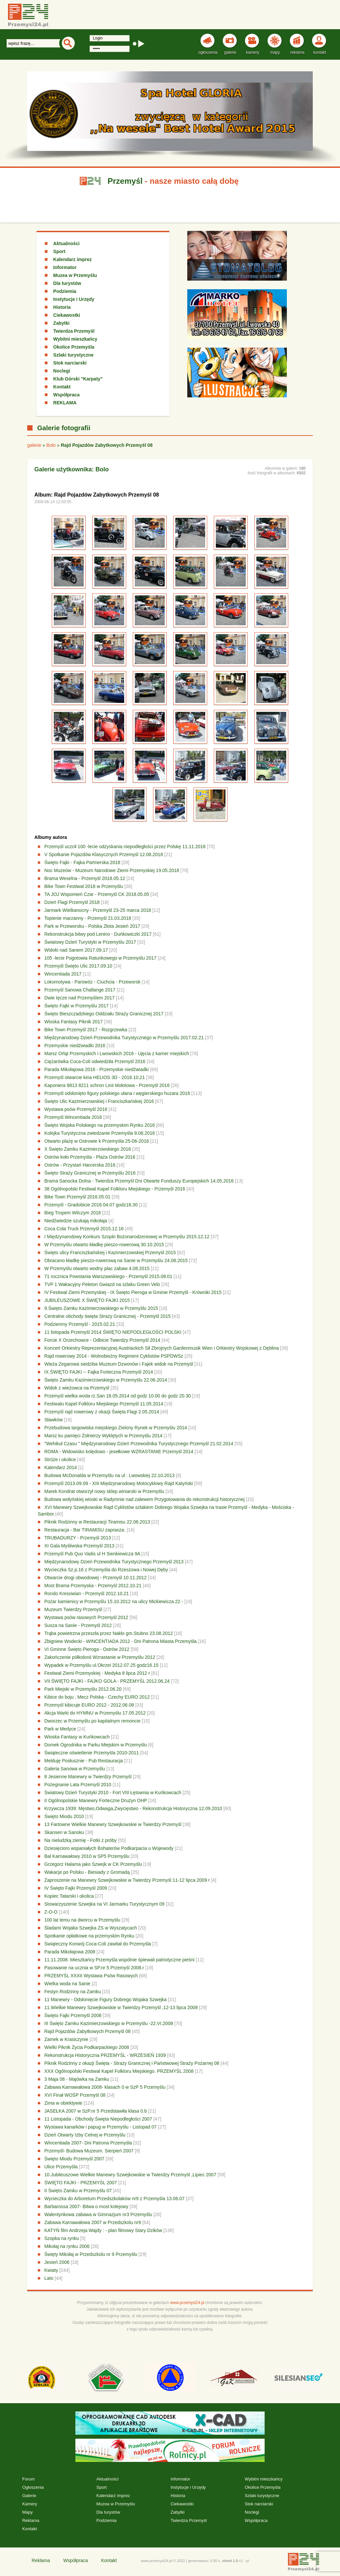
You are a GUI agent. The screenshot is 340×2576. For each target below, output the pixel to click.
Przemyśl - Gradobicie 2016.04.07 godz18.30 (91, 1204)
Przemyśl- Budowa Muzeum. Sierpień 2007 (88, 2150)
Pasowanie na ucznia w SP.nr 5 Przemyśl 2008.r (94, 1967)
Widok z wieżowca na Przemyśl (76, 1387)
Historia (61, 307)
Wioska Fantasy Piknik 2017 (74, 1021)
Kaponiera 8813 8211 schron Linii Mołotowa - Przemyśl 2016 (107, 1085)
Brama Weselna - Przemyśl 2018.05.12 (84, 878)
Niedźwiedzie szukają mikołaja (75, 1220)
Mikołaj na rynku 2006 (67, 2246)
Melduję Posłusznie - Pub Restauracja (84, 1760)
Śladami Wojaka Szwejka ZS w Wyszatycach (90, 1928)
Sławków (53, 1419)
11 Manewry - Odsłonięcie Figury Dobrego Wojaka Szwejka (105, 1999)
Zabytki (61, 323)
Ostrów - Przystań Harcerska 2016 (80, 1165)
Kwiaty (51, 2270)
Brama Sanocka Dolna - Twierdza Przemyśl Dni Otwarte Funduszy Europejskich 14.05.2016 (139, 1181)
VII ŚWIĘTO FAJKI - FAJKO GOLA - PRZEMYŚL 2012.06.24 (107, 1681)
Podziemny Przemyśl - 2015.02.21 (79, 1324)
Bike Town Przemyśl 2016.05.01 (77, 1196)
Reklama (30, 2520)
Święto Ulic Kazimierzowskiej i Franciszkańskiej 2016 (99, 1101)
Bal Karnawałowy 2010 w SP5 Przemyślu (86, 1856)
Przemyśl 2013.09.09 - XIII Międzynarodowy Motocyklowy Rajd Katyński (118, 1483)
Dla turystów (67, 283)
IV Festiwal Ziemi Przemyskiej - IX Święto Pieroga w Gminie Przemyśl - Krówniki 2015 (133, 1292)
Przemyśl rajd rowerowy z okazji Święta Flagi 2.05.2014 (101, 1411)
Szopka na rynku (61, 2238)
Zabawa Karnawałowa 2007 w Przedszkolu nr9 (92, 2222)
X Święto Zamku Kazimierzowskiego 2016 (87, 1149)
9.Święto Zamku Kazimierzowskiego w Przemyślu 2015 (101, 1308)
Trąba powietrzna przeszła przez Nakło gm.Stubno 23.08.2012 (108, 1633)
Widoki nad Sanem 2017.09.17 (76, 950)
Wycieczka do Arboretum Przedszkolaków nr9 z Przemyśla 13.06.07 (114, 2198)
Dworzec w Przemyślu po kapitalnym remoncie (93, 1721)
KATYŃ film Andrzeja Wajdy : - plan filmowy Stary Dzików (104, 2230)
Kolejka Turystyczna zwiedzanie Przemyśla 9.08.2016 (99, 1133)
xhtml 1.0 (230, 2561)
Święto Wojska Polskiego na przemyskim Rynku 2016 (100, 1125)
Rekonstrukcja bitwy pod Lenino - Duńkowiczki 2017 (98, 934)
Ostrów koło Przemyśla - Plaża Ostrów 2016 (89, 1157)
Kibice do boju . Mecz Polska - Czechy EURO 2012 (97, 1697)
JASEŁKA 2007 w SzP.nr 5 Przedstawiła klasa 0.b (95, 2111)
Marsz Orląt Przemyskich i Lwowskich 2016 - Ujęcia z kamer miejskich (116, 1053)
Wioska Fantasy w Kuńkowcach (77, 1736)
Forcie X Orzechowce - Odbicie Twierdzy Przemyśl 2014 (102, 1340)
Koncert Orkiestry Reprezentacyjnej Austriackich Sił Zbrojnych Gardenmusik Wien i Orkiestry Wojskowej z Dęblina (161, 1348)
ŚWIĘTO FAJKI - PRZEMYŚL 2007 (80, 2182)
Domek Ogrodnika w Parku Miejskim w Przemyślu (95, 1744)
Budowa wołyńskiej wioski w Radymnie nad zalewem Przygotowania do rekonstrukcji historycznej (144, 1499)
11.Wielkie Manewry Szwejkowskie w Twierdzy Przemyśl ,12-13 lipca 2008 (121, 2007)
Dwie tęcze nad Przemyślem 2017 (79, 997)
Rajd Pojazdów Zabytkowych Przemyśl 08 (87, 2031)
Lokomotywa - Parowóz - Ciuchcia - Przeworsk (92, 981)
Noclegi (61, 370)
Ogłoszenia (33, 2487)
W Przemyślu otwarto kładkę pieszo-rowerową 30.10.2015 (104, 1244)
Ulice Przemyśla (61, 2166)
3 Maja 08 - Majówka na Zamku (76, 2079)
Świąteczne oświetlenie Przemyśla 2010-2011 (91, 1752)
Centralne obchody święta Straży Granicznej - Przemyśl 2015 (107, 1316)
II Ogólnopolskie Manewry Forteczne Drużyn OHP (95, 1800)
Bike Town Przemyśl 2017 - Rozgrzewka (86, 1029)
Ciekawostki (66, 315)
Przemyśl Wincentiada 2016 (73, 1117)
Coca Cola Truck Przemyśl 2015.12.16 (84, 1228)
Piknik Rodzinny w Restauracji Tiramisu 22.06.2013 (97, 1522)
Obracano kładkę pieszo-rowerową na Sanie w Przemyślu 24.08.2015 (116, 1260)
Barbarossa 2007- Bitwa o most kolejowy (86, 2206)
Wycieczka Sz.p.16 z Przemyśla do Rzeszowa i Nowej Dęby (106, 1569)
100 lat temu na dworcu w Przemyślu (82, 1920)
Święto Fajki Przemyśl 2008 (73, 2015)
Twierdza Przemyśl (73, 331)
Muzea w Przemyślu (75, 275)
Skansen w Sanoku (64, 1832)
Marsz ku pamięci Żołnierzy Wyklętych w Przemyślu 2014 (103, 1435)
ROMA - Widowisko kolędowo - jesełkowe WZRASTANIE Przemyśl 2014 (119, 1451)
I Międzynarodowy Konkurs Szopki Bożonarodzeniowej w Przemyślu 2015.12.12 (127, 1236)
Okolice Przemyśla (73, 347)
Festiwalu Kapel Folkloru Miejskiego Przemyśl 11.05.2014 (103, 1403)
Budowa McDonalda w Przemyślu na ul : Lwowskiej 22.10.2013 (109, 1475)
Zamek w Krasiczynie (66, 2039)
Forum (28, 2478)
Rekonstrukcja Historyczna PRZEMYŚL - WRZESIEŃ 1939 (105, 2055)
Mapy (27, 2512)
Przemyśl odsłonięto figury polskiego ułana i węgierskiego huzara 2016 (117, 1093)
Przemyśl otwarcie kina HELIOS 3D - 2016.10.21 (94, 1077)
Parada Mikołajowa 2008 (69, 1951)
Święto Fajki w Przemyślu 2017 (77, 1005)
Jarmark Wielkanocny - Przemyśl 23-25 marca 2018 (97, 910)
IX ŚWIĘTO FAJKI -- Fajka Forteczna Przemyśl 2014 (98, 1372)
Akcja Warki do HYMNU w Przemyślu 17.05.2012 (95, 1713)
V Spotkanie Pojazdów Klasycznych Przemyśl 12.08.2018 (103, 854)
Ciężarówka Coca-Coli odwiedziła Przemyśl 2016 (94, 1061)
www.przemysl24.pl (187, 2302)
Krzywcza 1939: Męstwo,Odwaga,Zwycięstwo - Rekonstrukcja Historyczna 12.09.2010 (133, 1808)
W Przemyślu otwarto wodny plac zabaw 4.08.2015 (97, 1268)
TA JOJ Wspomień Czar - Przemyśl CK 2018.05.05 (96, 894)
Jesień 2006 (57, 2262)
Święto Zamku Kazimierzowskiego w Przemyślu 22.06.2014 (105, 1380)
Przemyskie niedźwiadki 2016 (75, 1045)
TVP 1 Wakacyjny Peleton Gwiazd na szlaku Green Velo (102, 1284)
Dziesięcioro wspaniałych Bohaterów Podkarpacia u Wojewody (109, 1848)
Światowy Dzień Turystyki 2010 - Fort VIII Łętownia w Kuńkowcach (112, 1792)
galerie (34, 445)
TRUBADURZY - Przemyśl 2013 (77, 1537)
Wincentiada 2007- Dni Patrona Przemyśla (88, 2142)
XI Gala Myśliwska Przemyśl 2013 (79, 1545)
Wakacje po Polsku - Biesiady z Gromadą (87, 1872)
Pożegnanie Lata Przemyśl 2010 (78, 1784)
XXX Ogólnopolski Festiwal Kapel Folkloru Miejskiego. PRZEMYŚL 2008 (119, 2071)
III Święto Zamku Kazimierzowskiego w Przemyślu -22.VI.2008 (108, 2023)
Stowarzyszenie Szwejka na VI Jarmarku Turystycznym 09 (104, 1904)
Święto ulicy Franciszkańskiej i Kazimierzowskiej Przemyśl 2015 (110, 1252)
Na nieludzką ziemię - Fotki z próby (80, 1840)
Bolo (51, 445)
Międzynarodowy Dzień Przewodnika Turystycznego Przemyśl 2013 (114, 1561)
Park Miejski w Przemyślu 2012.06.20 (83, 1689)
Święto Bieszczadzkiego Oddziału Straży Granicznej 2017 (104, 1013)
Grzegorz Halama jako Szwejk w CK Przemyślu (93, 1864)
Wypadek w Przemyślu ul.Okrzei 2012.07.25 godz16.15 (101, 1665)
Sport (59, 251)
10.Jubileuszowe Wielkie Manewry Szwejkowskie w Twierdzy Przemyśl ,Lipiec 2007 (130, 2174)
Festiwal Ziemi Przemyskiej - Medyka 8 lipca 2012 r (97, 1673)
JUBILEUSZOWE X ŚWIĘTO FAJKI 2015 (87, 1300)
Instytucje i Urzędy (73, 299)
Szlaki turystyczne (73, 355)
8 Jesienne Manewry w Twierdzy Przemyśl (88, 1776)
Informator (64, 267)
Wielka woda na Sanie (67, 1983)
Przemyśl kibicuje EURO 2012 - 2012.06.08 (89, 1705)
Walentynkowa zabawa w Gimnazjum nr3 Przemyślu (98, 2214)
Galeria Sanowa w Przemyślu (74, 1768)
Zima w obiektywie (64, 2103)
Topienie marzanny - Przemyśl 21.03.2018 (88, 918)
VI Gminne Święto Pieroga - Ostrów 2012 (86, 1649)
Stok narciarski (69, 363)
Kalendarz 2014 (60, 1467)
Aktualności (66, 243)
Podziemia (64, 291)
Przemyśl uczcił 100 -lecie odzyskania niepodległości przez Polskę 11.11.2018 (125, 846)
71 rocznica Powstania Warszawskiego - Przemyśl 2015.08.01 (108, 1276)
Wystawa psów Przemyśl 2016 (76, 1109)
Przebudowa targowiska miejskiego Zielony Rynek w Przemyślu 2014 (115, 1427)
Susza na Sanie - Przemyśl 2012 (78, 1625)
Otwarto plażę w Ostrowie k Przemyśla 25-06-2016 (96, 1141)
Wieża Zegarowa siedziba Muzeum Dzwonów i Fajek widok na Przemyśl (118, 1364)
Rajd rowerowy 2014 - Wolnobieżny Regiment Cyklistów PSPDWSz (113, 1356)
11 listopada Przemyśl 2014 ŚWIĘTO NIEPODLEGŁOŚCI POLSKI (113, 1332)
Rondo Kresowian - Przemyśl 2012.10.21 (86, 1593)
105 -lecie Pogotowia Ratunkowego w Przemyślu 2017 (100, 958)
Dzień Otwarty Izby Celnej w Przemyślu (85, 2134)
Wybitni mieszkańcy (75, 339)
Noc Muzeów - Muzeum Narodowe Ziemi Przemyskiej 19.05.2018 (111, 870)
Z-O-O (51, 1912)
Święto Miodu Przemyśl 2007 (74, 2158)
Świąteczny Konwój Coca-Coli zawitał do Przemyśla (97, 1943)
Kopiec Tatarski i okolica (69, 1896)
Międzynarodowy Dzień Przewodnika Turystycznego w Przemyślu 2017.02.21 (124, 1037)
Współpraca (66, 394)
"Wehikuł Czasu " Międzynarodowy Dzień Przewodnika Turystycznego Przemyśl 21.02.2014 (138, 1443)
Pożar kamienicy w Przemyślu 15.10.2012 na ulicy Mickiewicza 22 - (114, 1601)
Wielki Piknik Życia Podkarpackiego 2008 (86, 2047)
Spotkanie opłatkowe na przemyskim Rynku (89, 1935)
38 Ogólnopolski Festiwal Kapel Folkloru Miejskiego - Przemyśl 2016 (114, 1188)
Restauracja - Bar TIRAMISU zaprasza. (85, 1529)
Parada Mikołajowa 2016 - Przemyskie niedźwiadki (96, 1069)
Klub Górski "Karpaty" (78, 378)
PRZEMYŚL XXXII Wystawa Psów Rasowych (91, 1975)
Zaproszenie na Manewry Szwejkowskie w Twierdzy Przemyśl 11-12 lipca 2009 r (127, 1880)
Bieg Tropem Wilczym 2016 (72, 1212)
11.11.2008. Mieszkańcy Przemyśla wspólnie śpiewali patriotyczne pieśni (120, 1959)
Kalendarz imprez (72, 259)
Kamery (29, 2503)
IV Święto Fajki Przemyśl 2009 (75, 1888)
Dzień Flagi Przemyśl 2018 (72, 902)
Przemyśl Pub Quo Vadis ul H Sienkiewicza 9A (92, 1553)
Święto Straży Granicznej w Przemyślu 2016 (90, 1173)
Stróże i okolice (60, 1459)
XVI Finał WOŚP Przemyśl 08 (75, 2095)
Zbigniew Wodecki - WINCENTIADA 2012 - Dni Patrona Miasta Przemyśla (120, 1641)
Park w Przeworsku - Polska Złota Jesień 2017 (93, 926)
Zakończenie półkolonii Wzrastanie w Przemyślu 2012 (99, 1657)
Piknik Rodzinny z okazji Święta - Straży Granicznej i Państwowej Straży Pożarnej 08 (131, 2063)
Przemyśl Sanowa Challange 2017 (80, 989)
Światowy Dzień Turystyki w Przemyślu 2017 (90, 942)
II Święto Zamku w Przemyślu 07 (78, 2190)
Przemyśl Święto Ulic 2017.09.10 (78, 966)
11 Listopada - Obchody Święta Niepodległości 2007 (98, 2119)
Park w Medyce (60, 1728)
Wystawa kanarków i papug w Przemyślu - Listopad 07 (100, 2127)
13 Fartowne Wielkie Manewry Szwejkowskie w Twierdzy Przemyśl (113, 1824)
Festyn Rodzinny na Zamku (72, 1991)
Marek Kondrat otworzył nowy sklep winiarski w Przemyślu (104, 1491)
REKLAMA (64, 402)
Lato (48, 2278)
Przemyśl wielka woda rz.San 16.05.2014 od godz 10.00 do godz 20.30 (117, 1395)
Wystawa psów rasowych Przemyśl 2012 (86, 1617)
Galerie (29, 2495)
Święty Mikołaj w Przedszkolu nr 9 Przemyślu (90, 2254)
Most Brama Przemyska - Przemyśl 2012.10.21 (93, 1585)
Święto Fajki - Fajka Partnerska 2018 (82, 862)
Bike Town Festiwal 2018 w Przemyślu (83, 886)
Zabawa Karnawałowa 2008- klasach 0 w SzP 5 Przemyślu (105, 2087)
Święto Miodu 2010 (64, 1816)
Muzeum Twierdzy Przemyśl (73, 1609)
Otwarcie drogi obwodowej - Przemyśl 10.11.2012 (95, 1577)
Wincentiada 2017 (63, 974)
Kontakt (61, 386)
